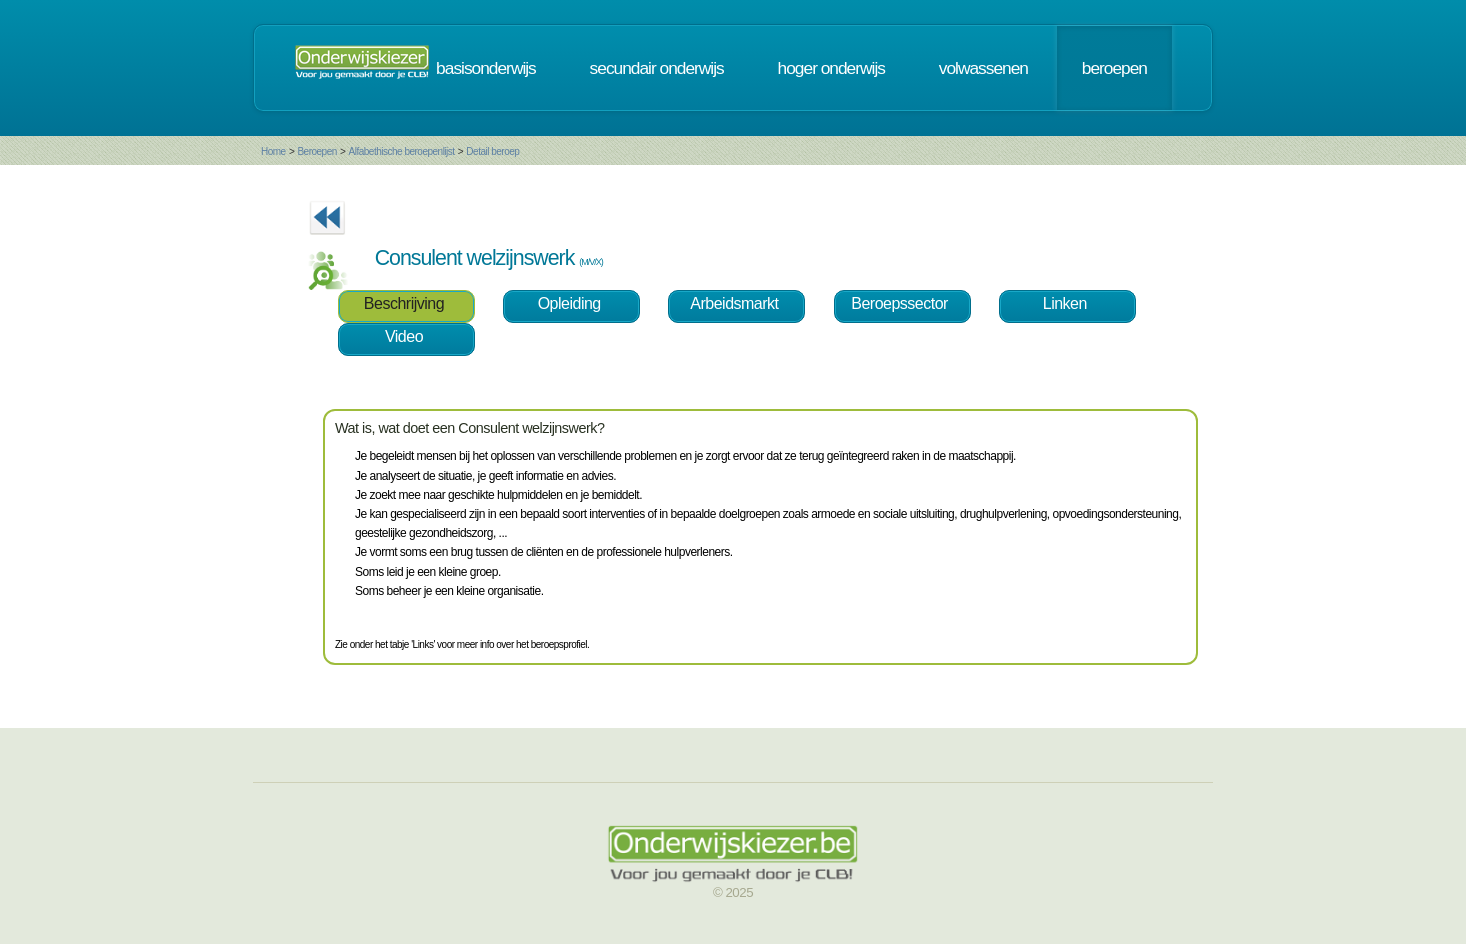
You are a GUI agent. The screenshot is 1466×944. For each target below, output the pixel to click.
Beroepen (316, 151)
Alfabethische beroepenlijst (402, 151)
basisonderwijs (486, 68)
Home (273, 151)
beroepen (1114, 68)
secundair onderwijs (657, 68)
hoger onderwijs (831, 68)
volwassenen (983, 68)
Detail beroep (492, 151)
